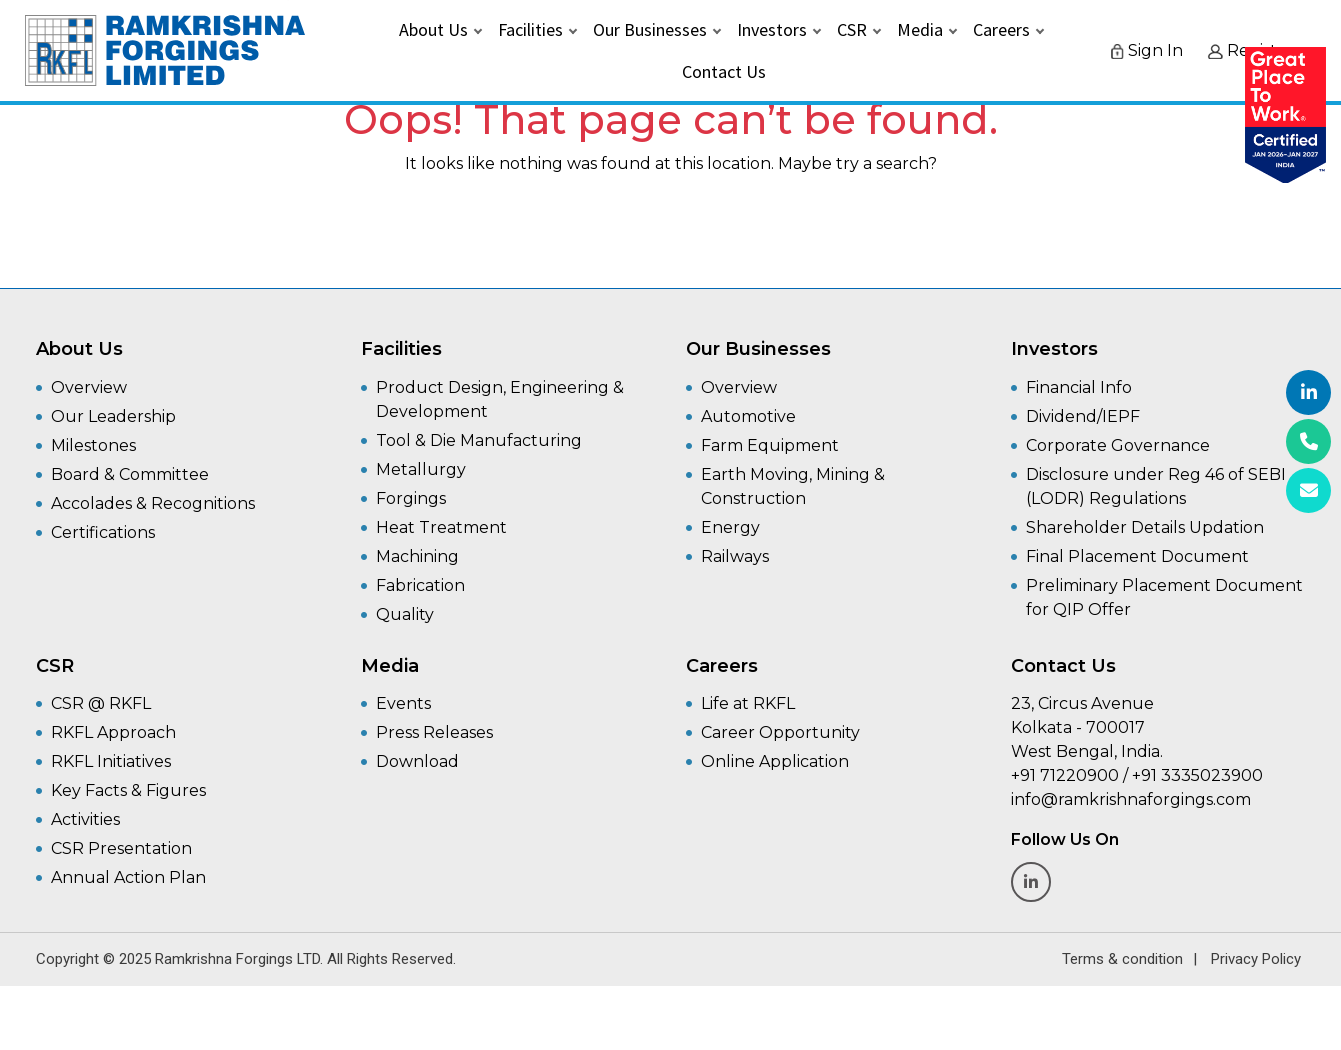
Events (403, 703)
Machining (417, 556)
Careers (1001, 32)
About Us (433, 32)
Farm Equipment (770, 445)
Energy (730, 527)
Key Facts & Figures (128, 790)
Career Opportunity (780, 732)
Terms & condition (1122, 959)
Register (1250, 53)
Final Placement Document (1137, 556)
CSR (852, 32)
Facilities (530, 32)
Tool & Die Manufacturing (479, 440)
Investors (772, 32)
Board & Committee (130, 474)
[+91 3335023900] (1308, 441)
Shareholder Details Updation (1145, 527)
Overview (89, 387)
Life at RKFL (748, 703)
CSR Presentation (121, 848)
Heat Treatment (441, 527)
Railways (735, 556)
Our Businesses (650, 32)
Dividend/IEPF (1083, 416)
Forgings (411, 498)
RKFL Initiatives (111, 761)
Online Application (775, 761)
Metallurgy (421, 469)
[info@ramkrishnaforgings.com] (1308, 490)
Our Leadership (113, 416)
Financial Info (1079, 387)
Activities (85, 819)
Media (920, 32)
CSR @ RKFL (101, 703)
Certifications (103, 532)
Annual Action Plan (128, 877)
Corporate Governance (1118, 445)
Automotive (748, 416)
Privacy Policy (1256, 959)
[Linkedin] (1308, 392)
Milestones (93, 445)
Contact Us (724, 74)
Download (417, 761)
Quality (405, 614)
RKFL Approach (113, 732)
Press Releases (434, 732)
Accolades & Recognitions (153, 503)
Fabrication (420, 585)
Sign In (1147, 53)
